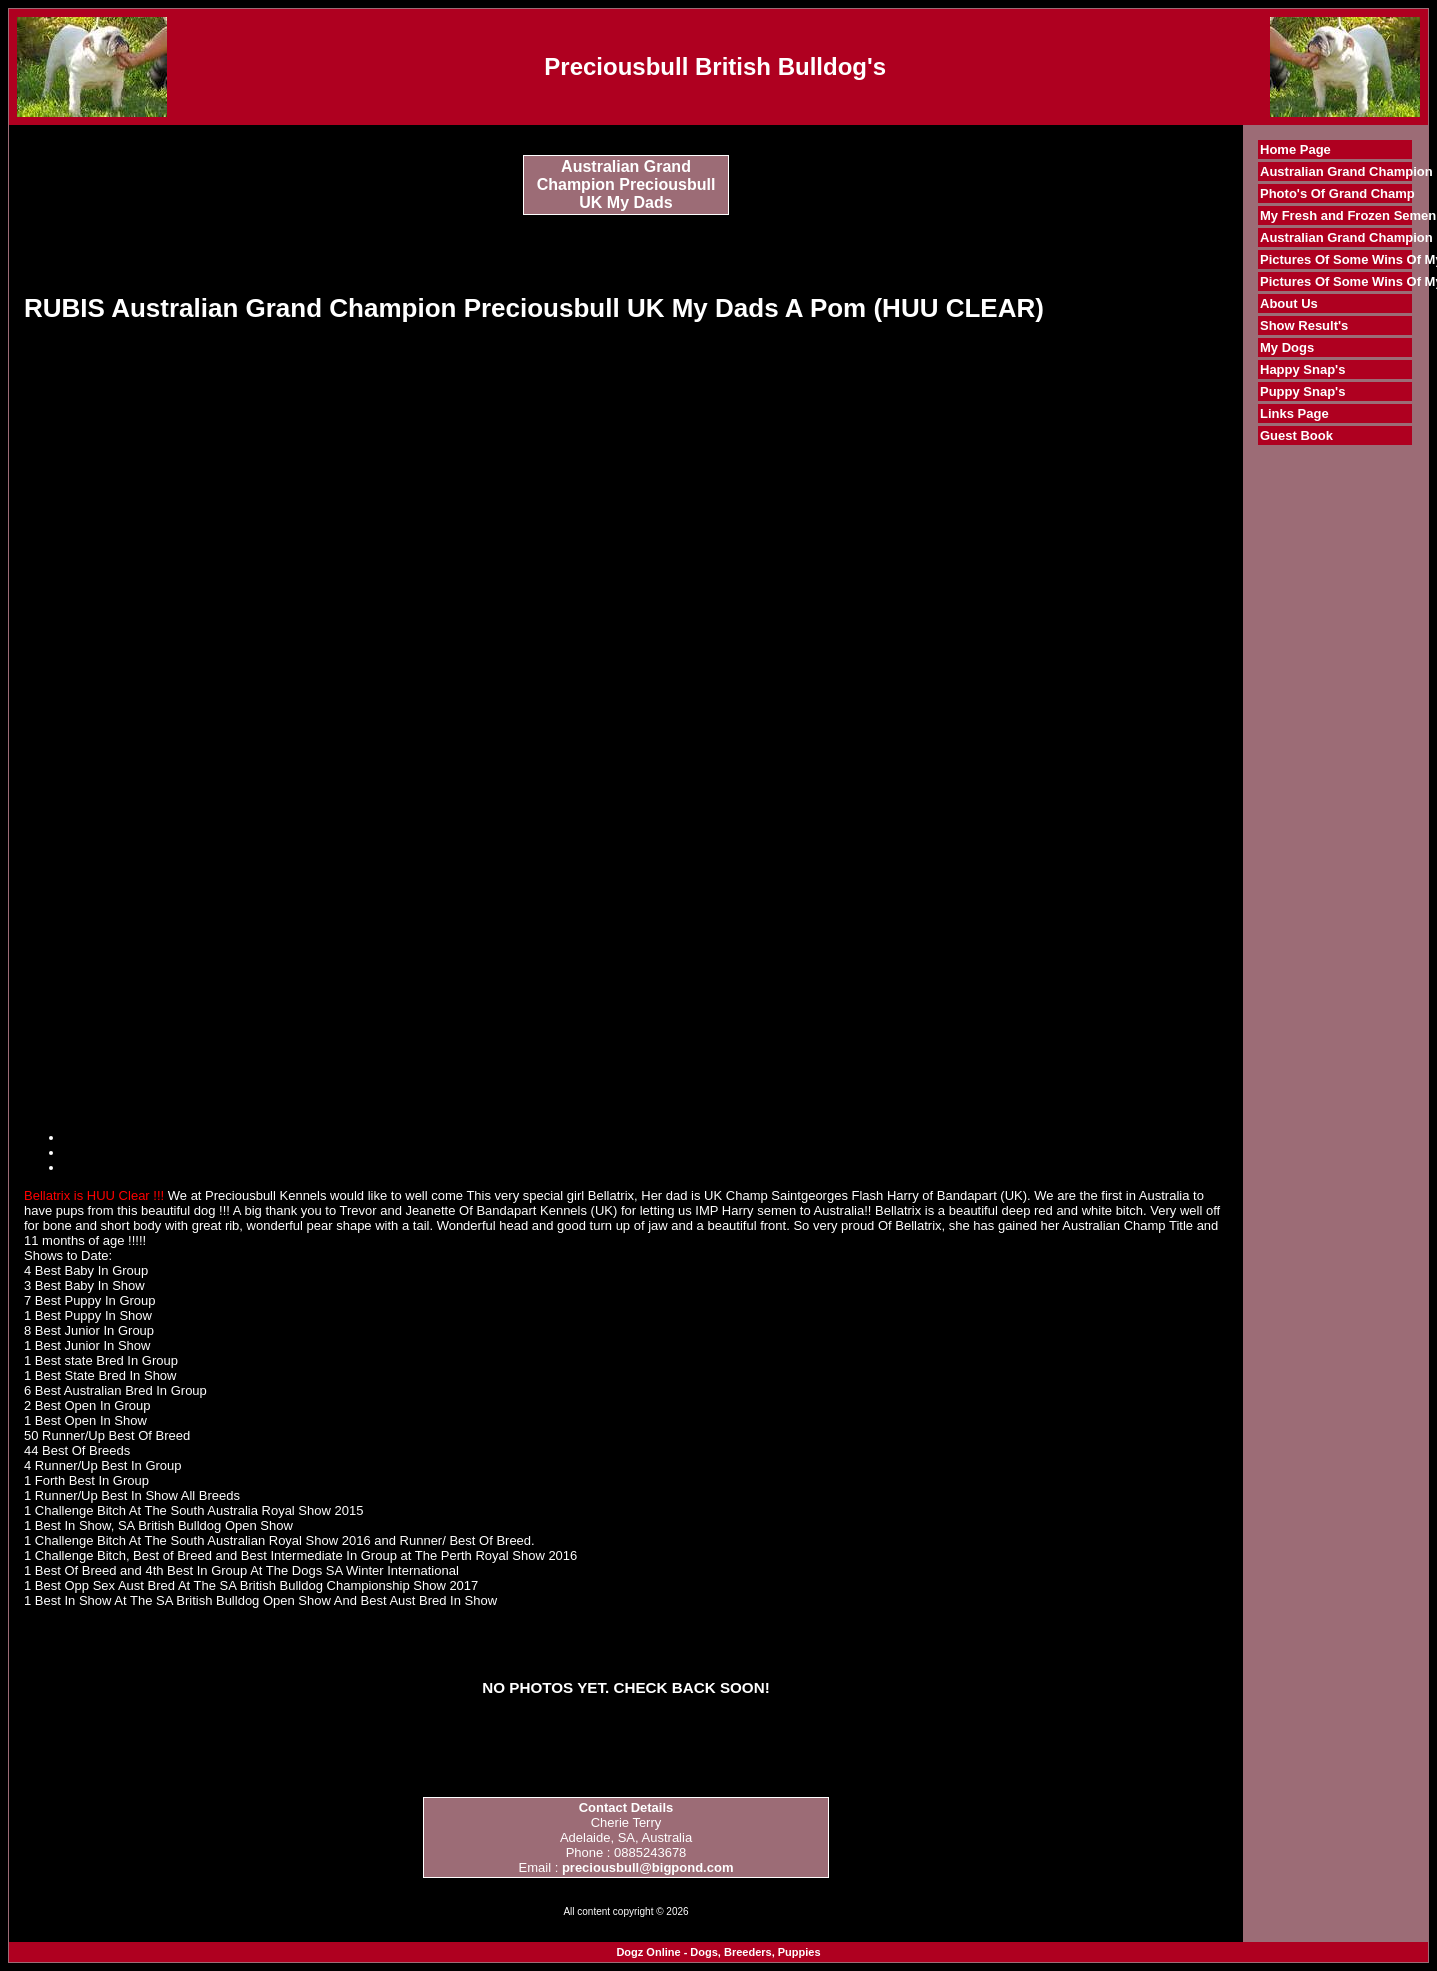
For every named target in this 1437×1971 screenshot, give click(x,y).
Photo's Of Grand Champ (1337, 193)
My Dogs (1287, 347)
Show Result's (1304, 325)
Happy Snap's (1302, 369)
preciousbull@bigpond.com (648, 1867)
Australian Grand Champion (1346, 171)
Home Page (1295, 149)
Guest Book (1296, 435)
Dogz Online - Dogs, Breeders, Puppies (718, 1952)
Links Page (1294, 413)
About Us (1289, 303)
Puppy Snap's (1302, 391)
